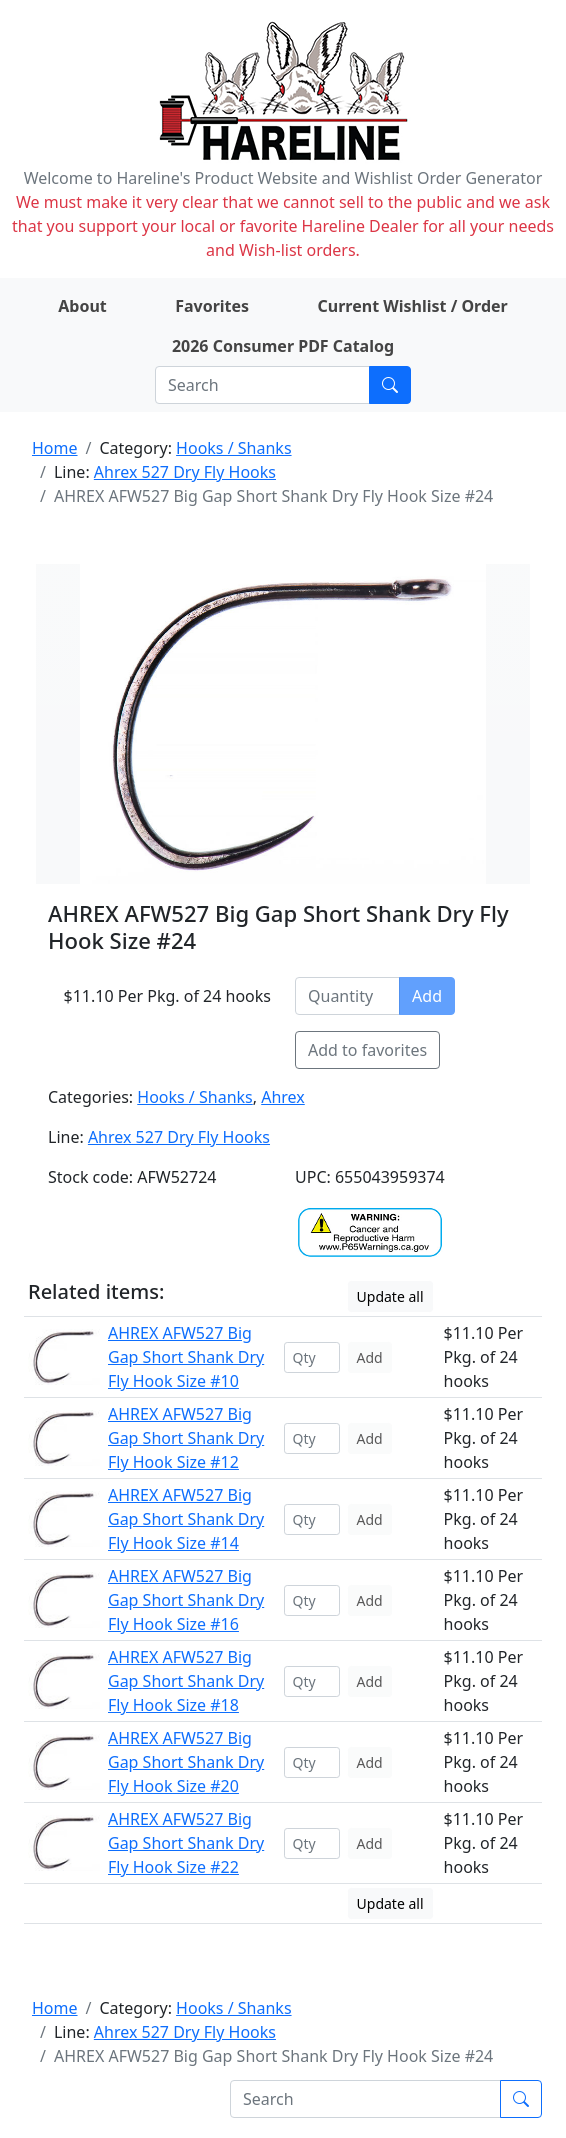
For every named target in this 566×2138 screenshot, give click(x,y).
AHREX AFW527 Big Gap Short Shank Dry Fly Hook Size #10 (186, 1357)
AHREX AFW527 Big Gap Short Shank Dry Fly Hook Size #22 (186, 1843)
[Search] (262, 385)
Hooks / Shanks (233, 448)
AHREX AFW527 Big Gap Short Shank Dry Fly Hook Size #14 (186, 1519)
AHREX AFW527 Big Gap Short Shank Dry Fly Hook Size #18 (186, 1681)
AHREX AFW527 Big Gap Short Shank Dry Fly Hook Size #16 (186, 1600)
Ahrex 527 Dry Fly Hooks (185, 472)
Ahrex (283, 1097)
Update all (390, 1296)
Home (55, 448)
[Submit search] (390, 385)
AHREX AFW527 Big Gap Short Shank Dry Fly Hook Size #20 (186, 1762)
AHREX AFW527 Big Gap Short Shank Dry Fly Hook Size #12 (186, 1438)
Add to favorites (367, 1050)
